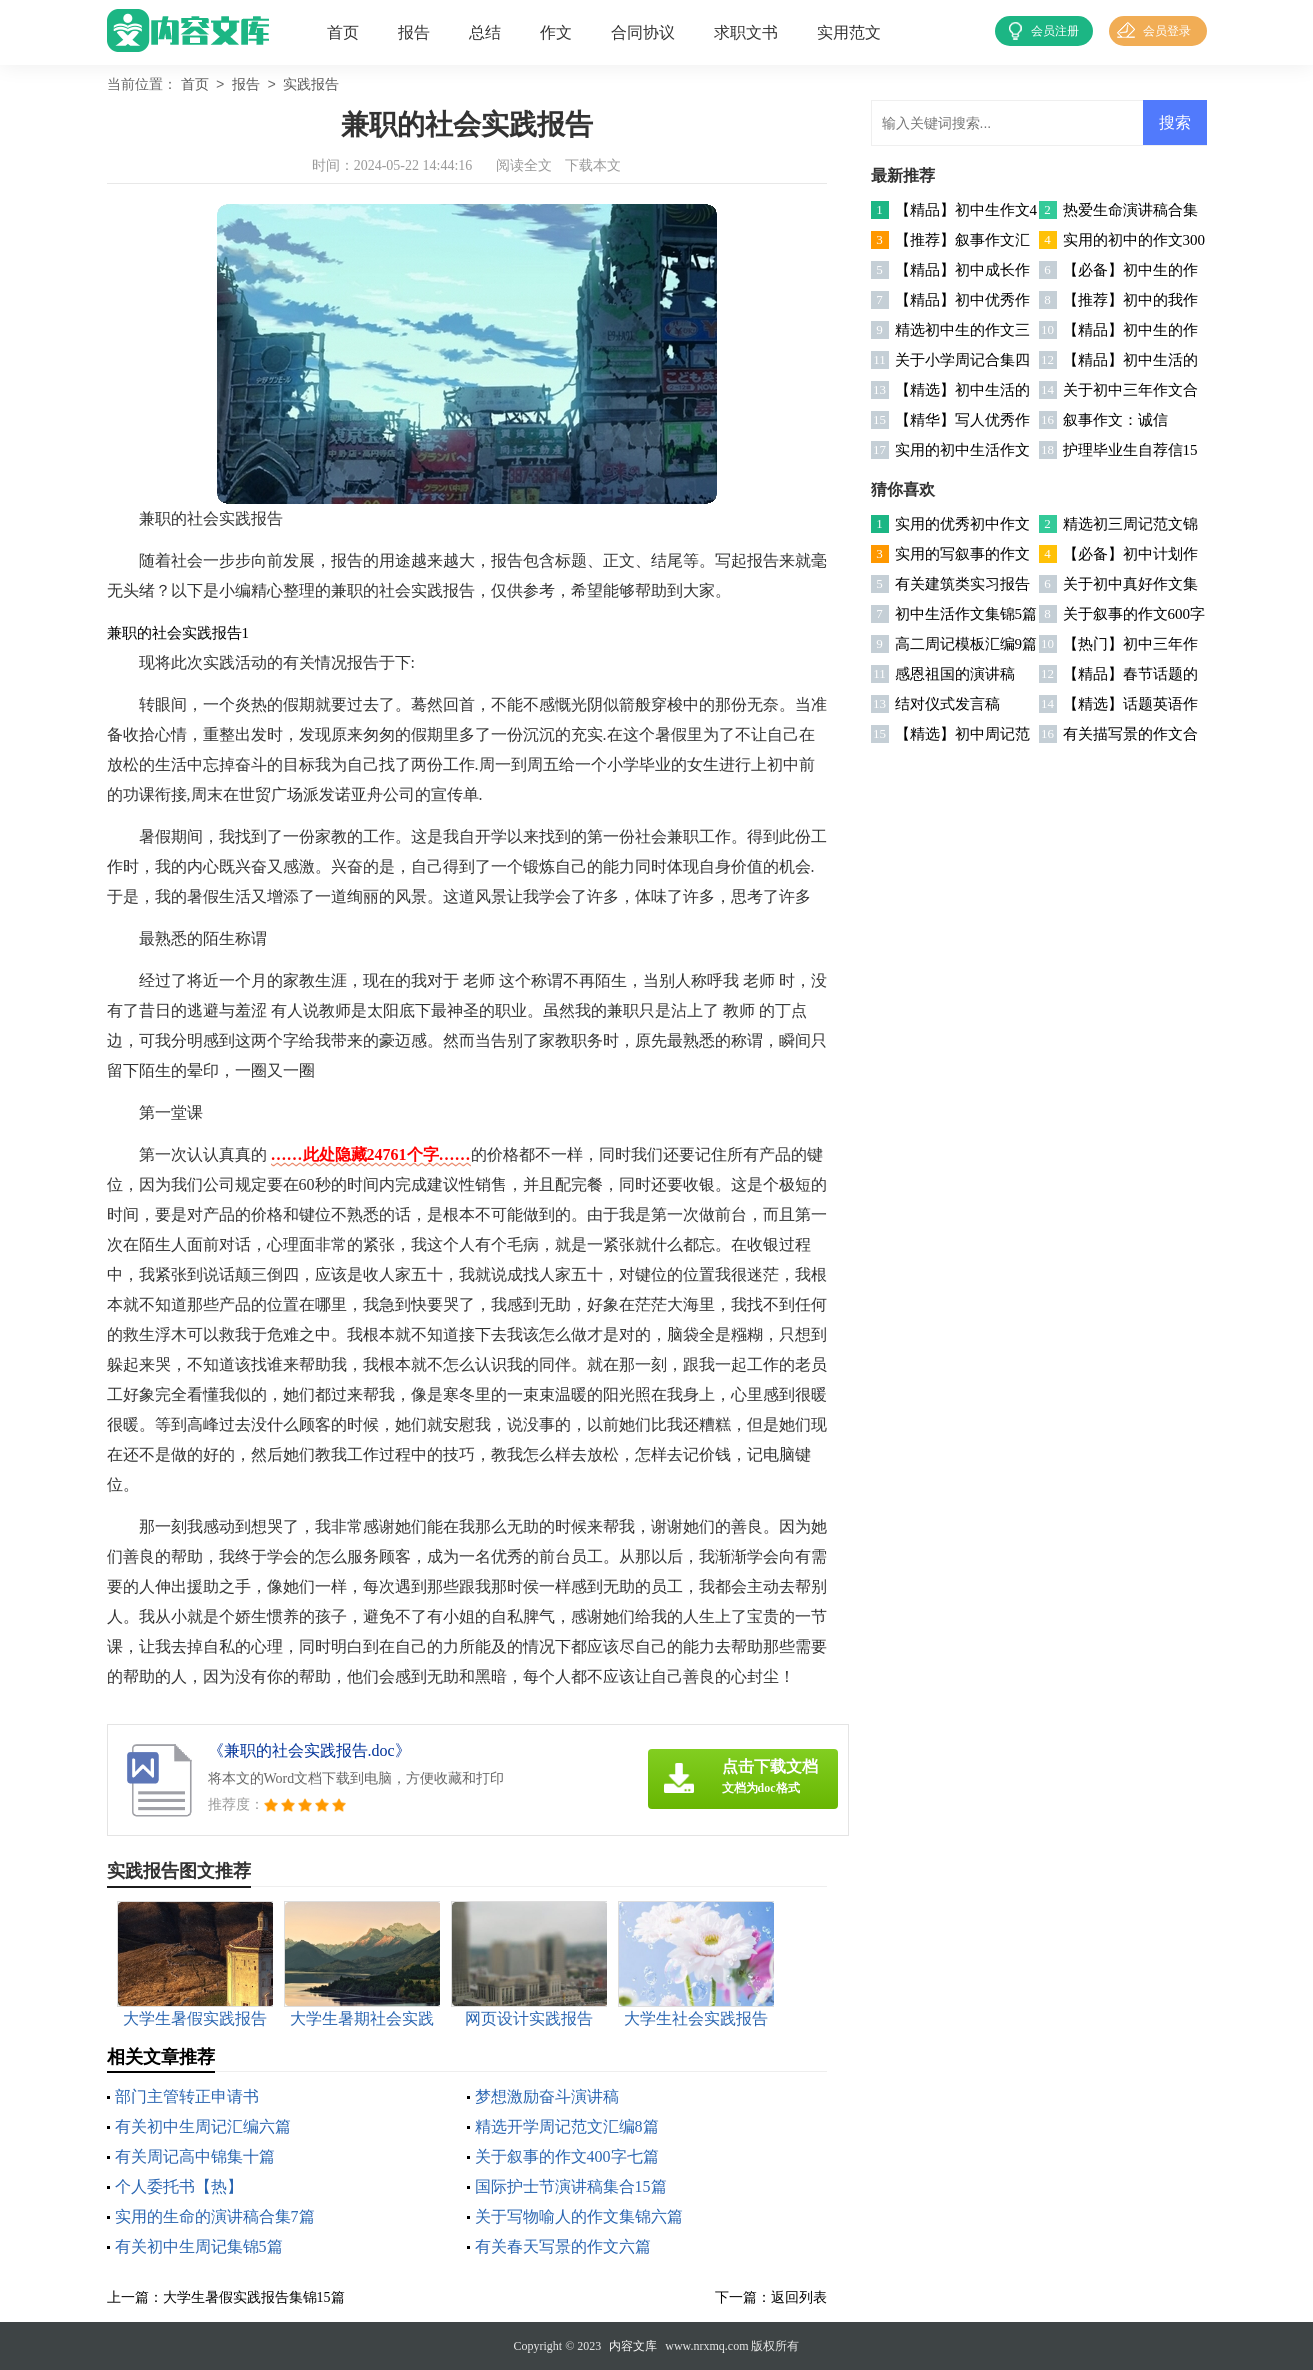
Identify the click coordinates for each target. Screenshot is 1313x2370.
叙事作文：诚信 (1115, 420)
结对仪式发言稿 (947, 704)
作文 (556, 32)
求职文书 (746, 32)
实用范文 (849, 32)
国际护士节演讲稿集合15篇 (571, 2186)
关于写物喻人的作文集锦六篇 (579, 2216)
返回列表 (799, 2297)
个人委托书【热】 (179, 2186)
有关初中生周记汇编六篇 (203, 2126)
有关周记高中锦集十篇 (195, 2156)
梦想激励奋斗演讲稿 (547, 2096)
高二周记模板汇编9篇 (966, 644)
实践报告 (311, 85)
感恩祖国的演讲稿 (955, 674)
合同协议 (643, 32)
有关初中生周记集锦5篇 (199, 2246)
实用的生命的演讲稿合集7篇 (215, 2216)
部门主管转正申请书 (187, 2096)
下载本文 (593, 165)
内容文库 (633, 2346)
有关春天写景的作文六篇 (563, 2246)
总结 (485, 32)
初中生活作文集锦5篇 (966, 614)
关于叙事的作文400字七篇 (567, 2156)
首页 (343, 32)
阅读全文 (524, 165)
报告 (414, 32)
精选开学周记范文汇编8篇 (567, 2126)
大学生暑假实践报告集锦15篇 (254, 2297)
